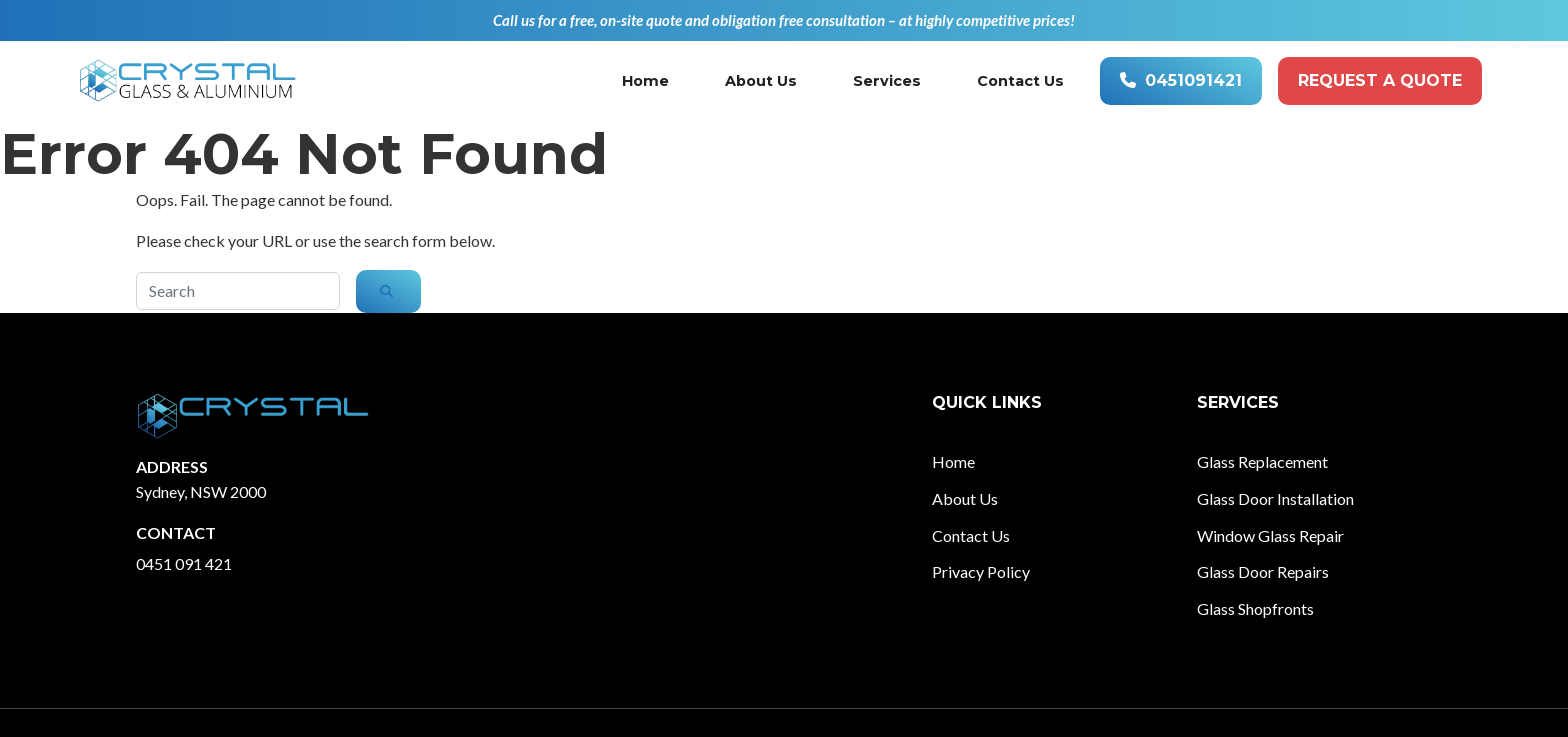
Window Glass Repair (1270, 535)
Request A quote (1380, 80)
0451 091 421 (184, 563)
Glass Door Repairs (1263, 571)
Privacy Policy (981, 571)
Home (645, 81)
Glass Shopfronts (1255, 608)
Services (887, 81)
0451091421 (1181, 80)
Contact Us (1020, 81)
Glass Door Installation (1275, 498)
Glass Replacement (1262, 461)
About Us (761, 81)
